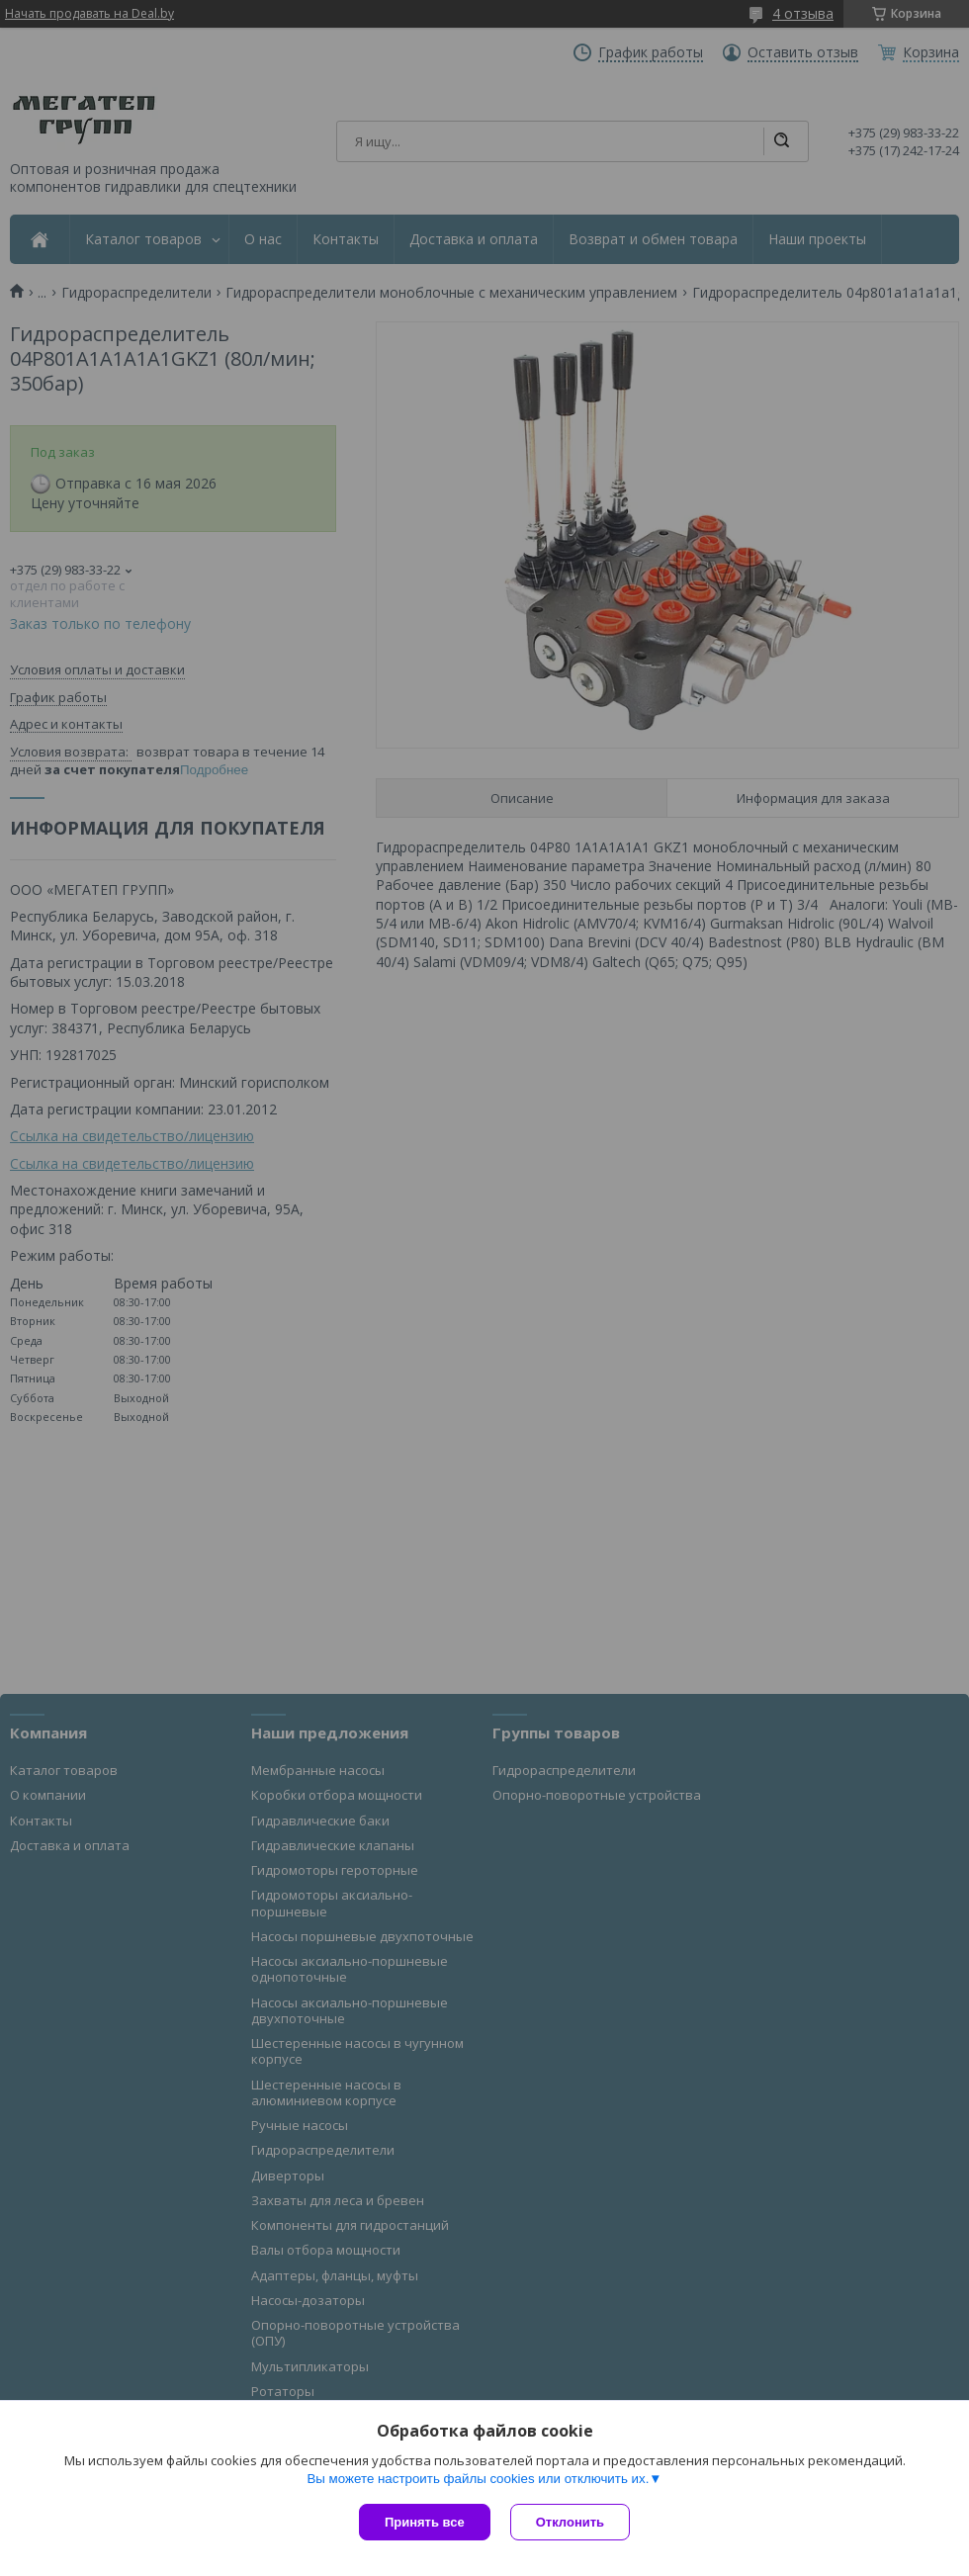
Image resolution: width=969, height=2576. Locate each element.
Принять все (425, 2522)
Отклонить (570, 2522)
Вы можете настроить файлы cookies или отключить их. (478, 2478)
